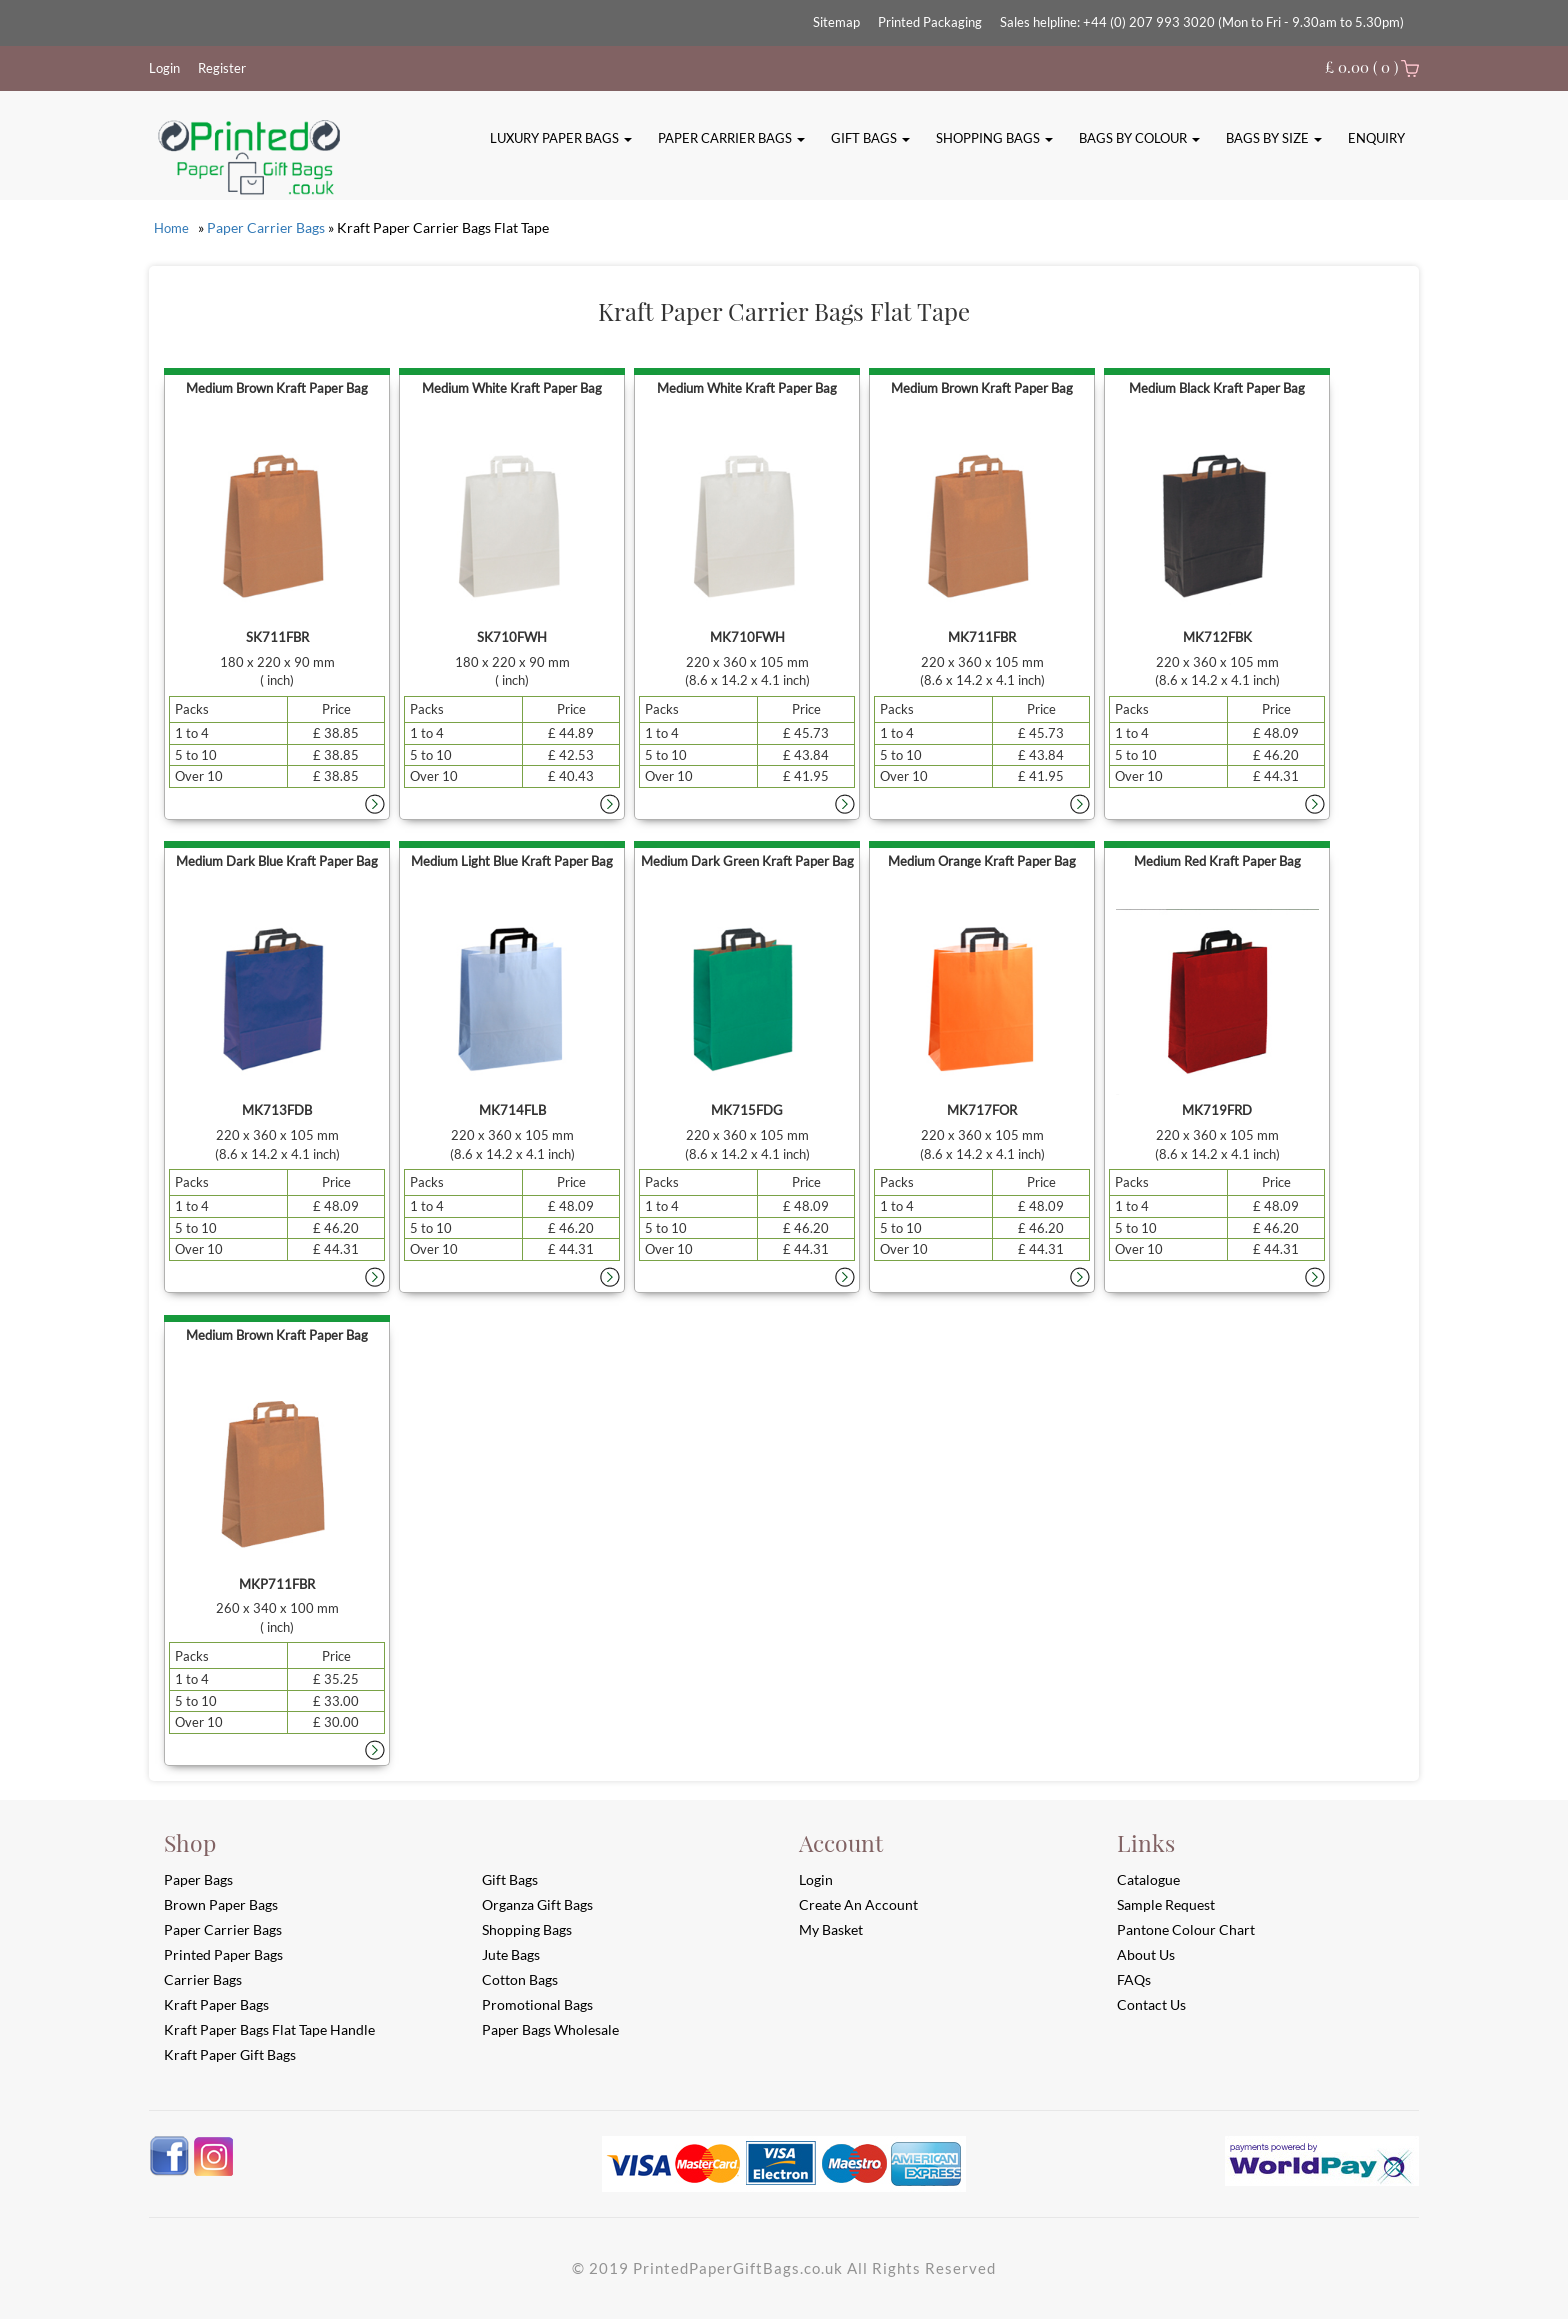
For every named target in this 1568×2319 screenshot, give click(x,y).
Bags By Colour (1139, 138)
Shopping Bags (994, 138)
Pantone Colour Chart (1186, 1929)
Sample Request (1166, 1904)
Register (222, 68)
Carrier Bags (203, 1979)
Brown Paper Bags (221, 1904)
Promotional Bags (537, 2004)
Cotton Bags (520, 1979)
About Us (1146, 1954)
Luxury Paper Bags (561, 138)
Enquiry (1376, 138)
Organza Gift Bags (537, 1904)
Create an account (858, 1904)
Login (164, 68)
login (816, 1879)
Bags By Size (1274, 138)
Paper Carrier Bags (731, 138)
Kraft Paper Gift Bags (230, 2054)
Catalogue (1148, 1879)
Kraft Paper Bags (216, 2004)
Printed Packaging (930, 22)
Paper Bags (198, 1879)
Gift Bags (870, 138)
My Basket (831, 1929)
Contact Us (1151, 2004)
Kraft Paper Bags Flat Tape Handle (269, 2029)
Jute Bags (511, 1954)
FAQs (1134, 1979)
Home (171, 228)
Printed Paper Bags (223, 1954)
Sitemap (836, 22)
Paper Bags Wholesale (550, 2029)
